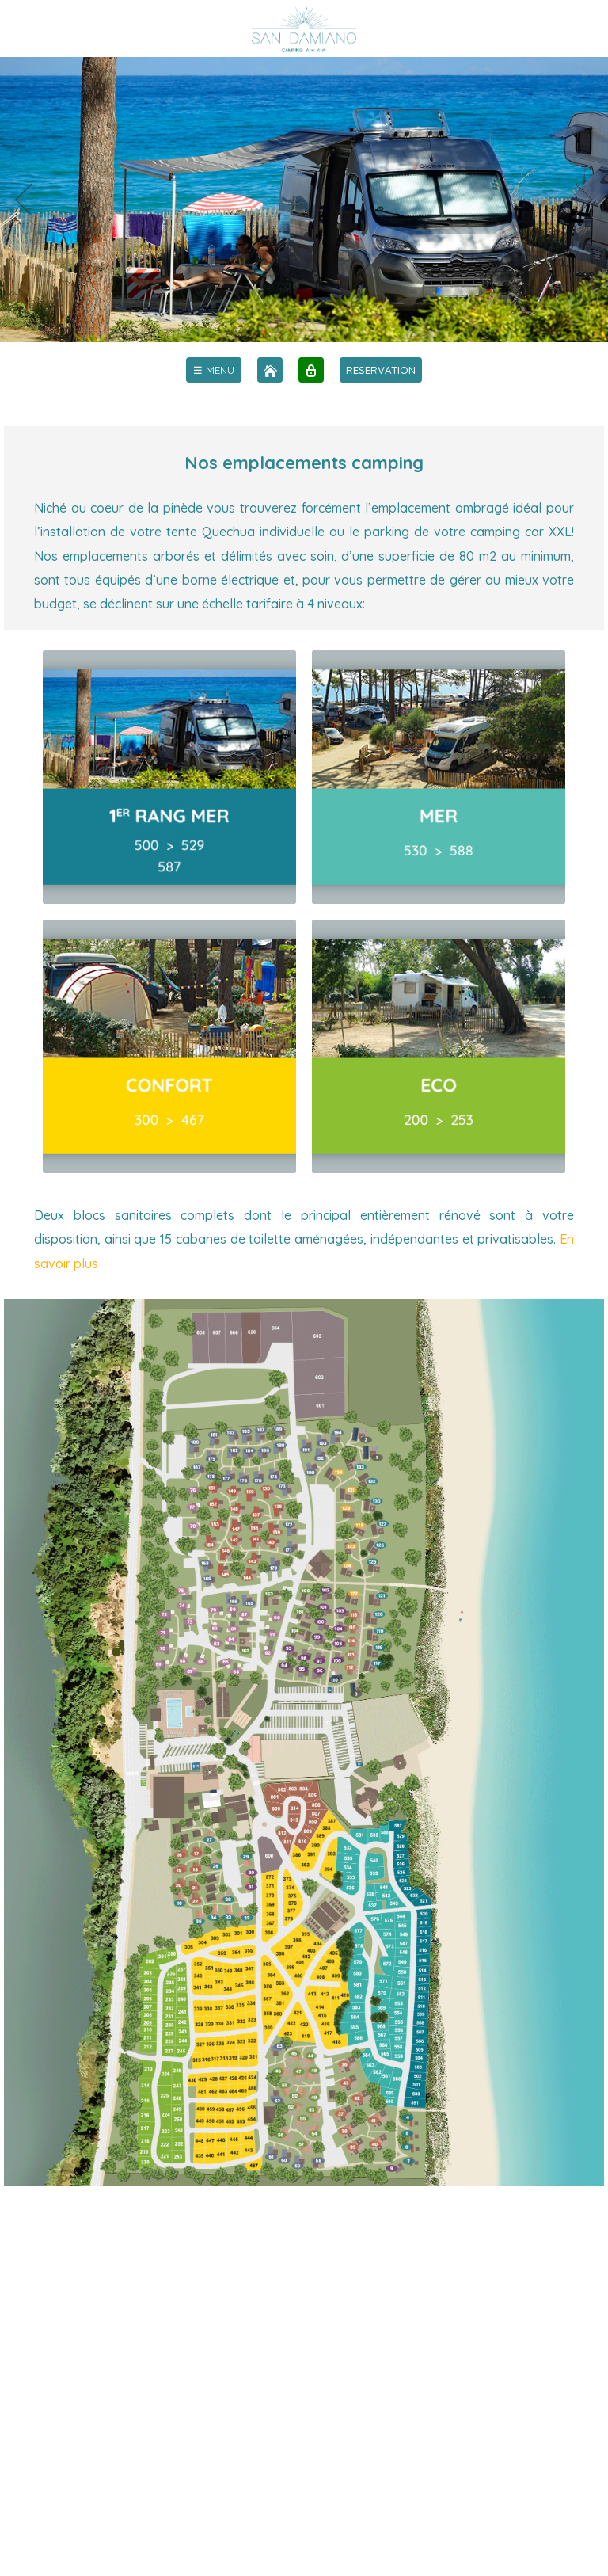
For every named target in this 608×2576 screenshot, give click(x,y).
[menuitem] (214, 370)
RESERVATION (381, 370)
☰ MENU (213, 370)
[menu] (214, 370)
